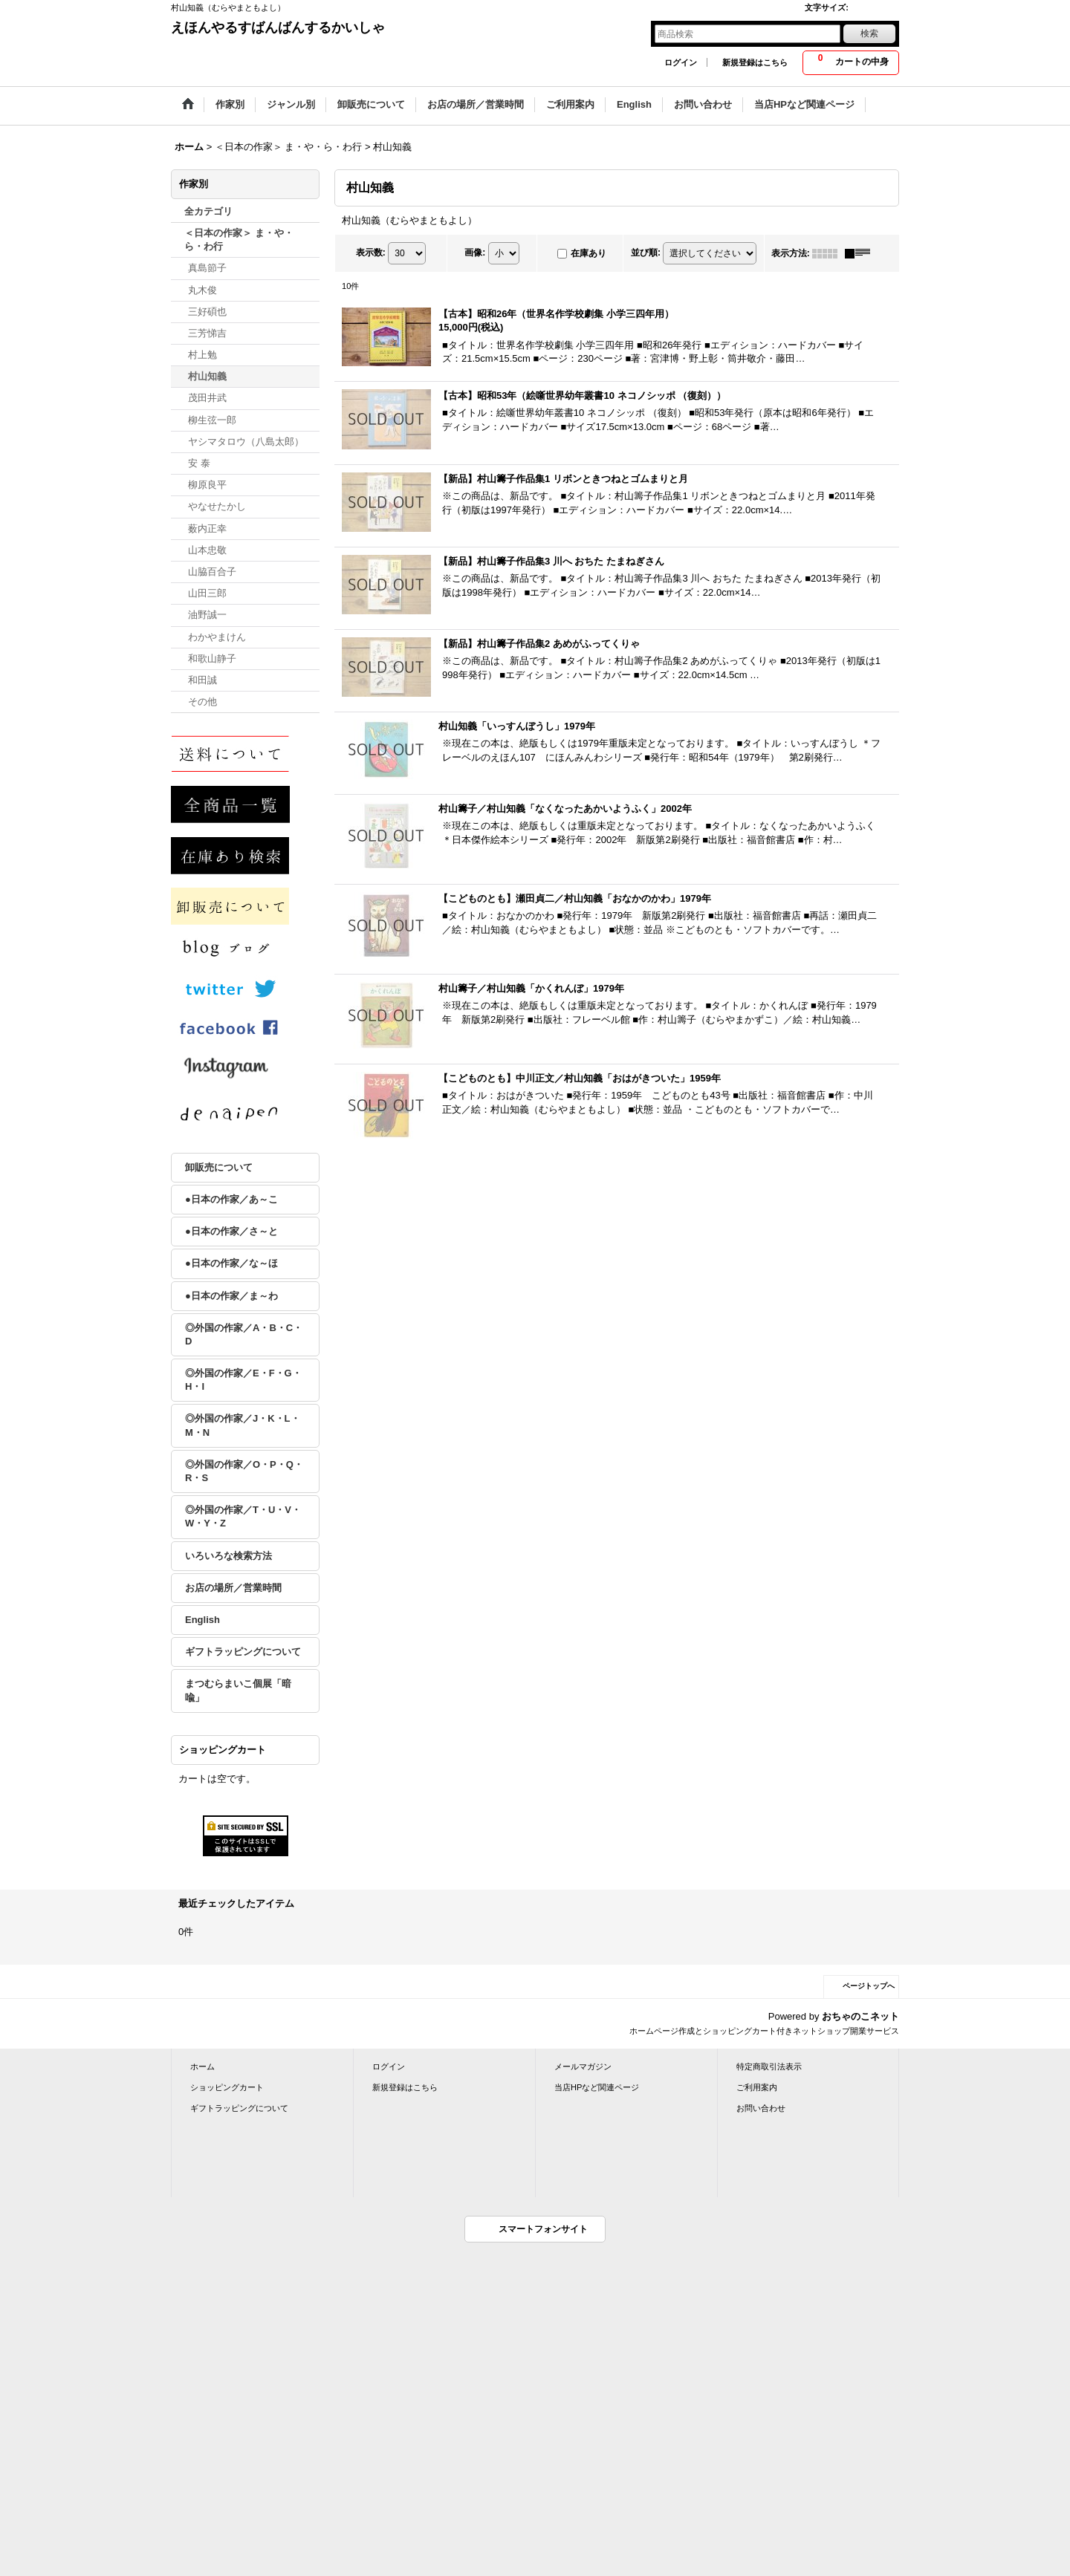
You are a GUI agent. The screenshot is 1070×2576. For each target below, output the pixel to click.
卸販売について (219, 1167)
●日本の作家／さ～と (231, 1231)
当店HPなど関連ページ (596, 2087)
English (202, 1619)
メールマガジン (583, 2066)
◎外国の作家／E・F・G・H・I (243, 1379)
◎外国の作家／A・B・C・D (243, 1334)
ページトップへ (869, 1986)
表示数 (371, 252)
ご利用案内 (756, 2087)
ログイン (680, 62)
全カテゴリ (208, 211)
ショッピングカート (227, 2087)
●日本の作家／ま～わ (231, 1295)
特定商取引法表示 (769, 2066)
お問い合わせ (760, 2108)
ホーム (202, 2066)
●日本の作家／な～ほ (231, 1263)
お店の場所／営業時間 (233, 1587)
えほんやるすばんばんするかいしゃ (278, 27)
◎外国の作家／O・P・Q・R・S (244, 1471)
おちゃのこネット (860, 2016)
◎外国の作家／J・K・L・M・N (242, 1425)
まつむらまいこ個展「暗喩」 (238, 1690)
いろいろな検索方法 (228, 1555)
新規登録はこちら (755, 62)
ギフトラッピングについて (243, 1651)
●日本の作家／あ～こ (231, 1199)
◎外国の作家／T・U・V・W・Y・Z (243, 1516)
